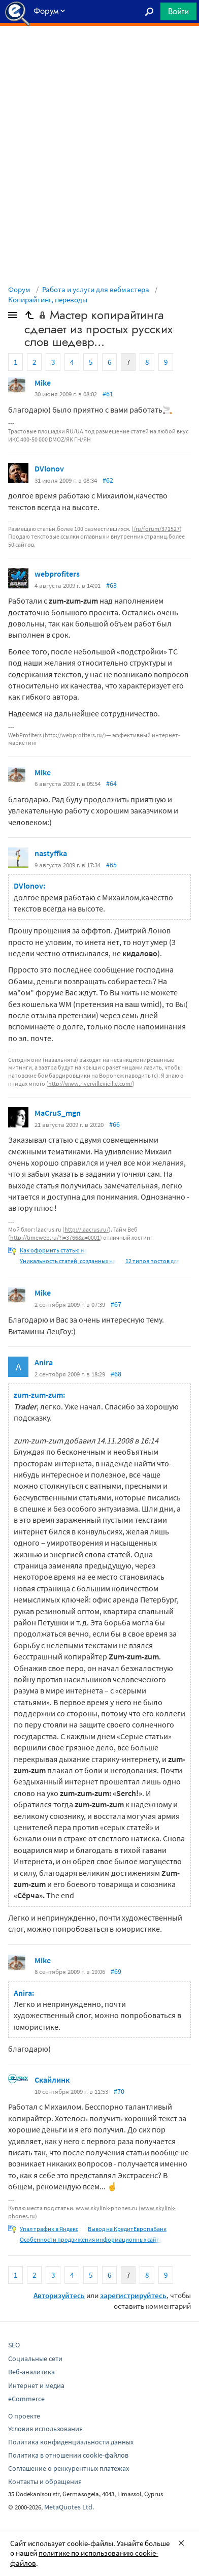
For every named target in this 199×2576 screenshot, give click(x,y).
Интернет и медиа (36, 2385)
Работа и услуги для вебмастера (95, 289)
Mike (43, 383)
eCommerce (26, 2398)
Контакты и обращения (45, 2481)
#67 (116, 1304)
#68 (116, 1373)
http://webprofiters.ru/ (74, 735)
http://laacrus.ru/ (86, 1229)
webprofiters (57, 574)
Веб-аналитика (31, 2371)
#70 (119, 2091)
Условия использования (45, 2428)
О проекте (24, 2416)
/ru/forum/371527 (157, 528)
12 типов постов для (152, 1261)
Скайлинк (52, 2080)
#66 (114, 1124)
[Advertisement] (99, 51)
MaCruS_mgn (58, 1113)
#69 (116, 1971)
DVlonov (49, 468)
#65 (111, 864)
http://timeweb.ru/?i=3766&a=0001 (55, 1237)
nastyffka (51, 853)
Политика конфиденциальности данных (71, 2441)
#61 (108, 393)
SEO (14, 2344)
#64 (111, 783)
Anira (44, 1362)
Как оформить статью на (53, 1250)
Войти (178, 11)
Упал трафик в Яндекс (49, 2229)
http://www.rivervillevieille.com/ (90, 1083)
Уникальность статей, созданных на (68, 1261)
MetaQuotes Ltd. (69, 2506)
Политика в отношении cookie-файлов (68, 2455)
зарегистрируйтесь (133, 2295)
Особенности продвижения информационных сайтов (93, 2239)
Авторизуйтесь (59, 2295)
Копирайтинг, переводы (47, 299)
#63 (111, 585)
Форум (19, 289)
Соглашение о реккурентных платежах (68, 2468)
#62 (108, 480)
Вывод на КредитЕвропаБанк (127, 2229)
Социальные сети (35, 2358)
